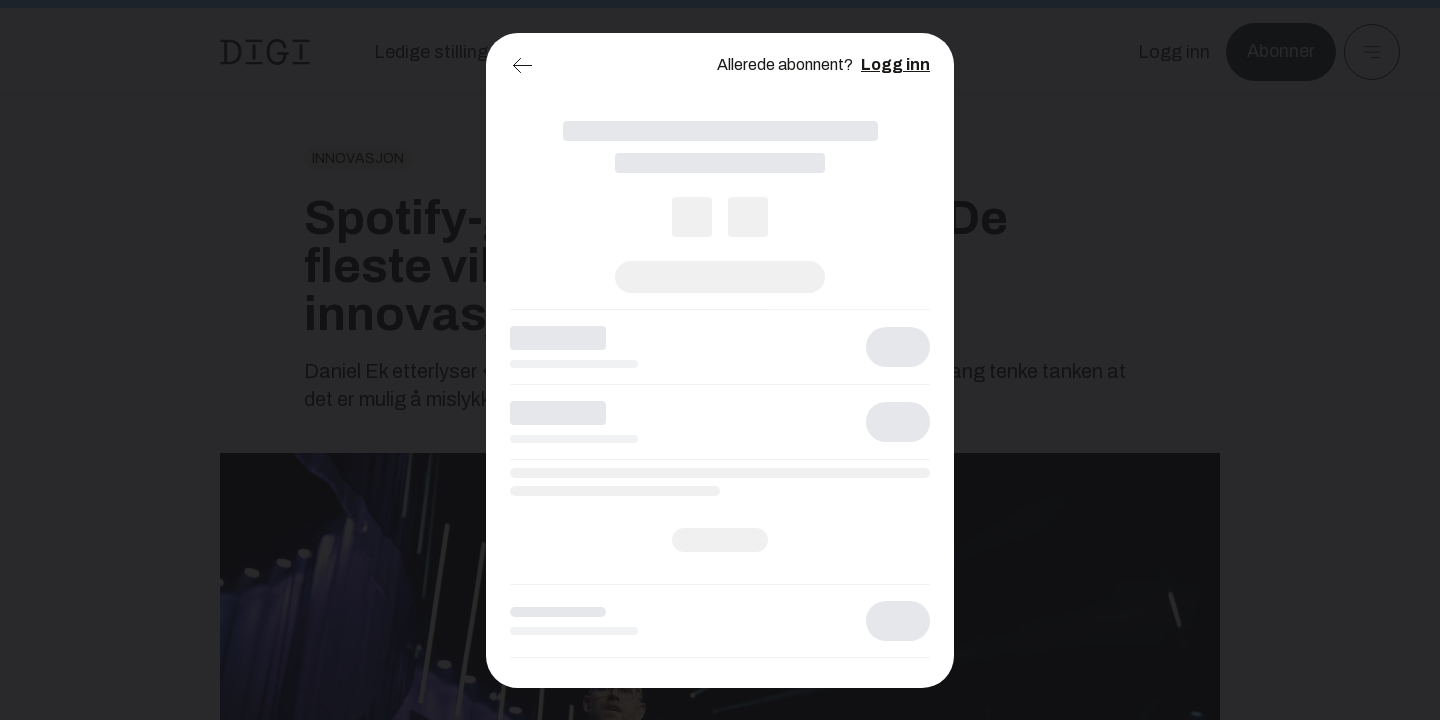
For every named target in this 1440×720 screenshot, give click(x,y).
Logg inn (895, 64)
